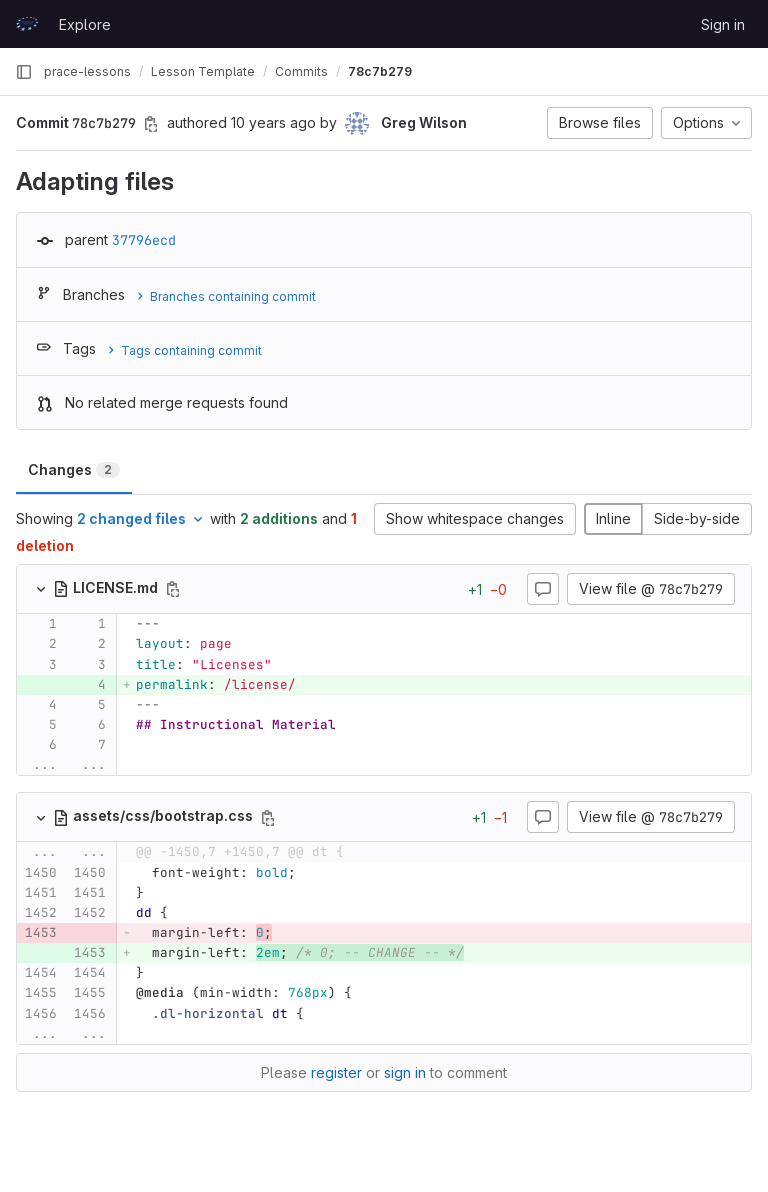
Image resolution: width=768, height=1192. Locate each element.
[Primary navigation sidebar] (24, 72)
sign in (405, 1072)
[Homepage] (27, 24)
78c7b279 (380, 71)
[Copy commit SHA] (151, 124)
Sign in (723, 24)
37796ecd (144, 240)
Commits (301, 71)
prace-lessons (87, 71)
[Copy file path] (173, 589)
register (336, 1072)
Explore (85, 24)
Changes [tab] (74, 469)
